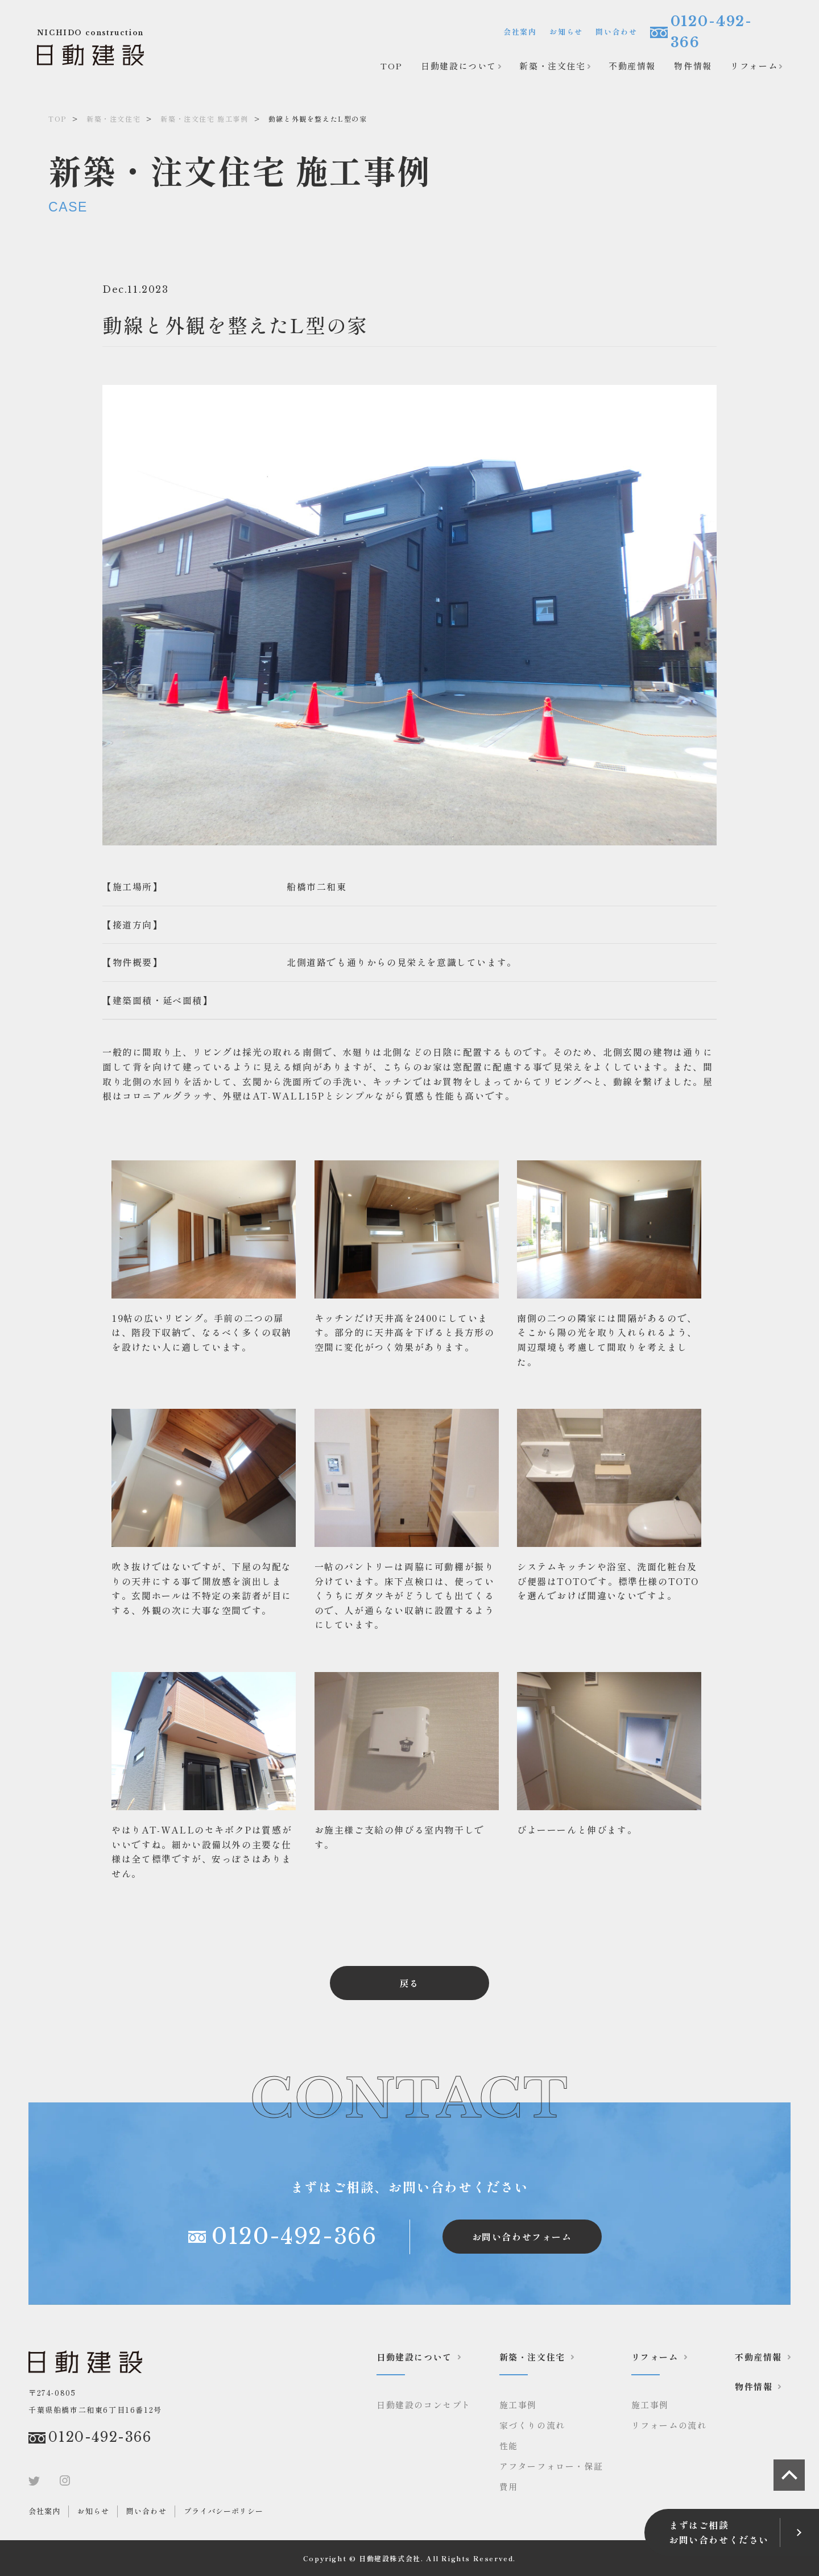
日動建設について (459, 66)
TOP (391, 66)
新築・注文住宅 (552, 66)
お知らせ (565, 31)
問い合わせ (616, 31)
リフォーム (753, 66)
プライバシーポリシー (223, 2511)
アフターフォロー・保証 (551, 2466)
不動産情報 (632, 66)
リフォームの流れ (669, 2425)
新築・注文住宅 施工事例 (204, 118)
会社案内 (519, 31)
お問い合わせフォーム (522, 2236)
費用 (508, 2486)
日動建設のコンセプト (424, 2405)
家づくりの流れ (532, 2425)
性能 (508, 2445)
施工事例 (518, 2405)
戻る (409, 1983)
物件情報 (693, 66)
